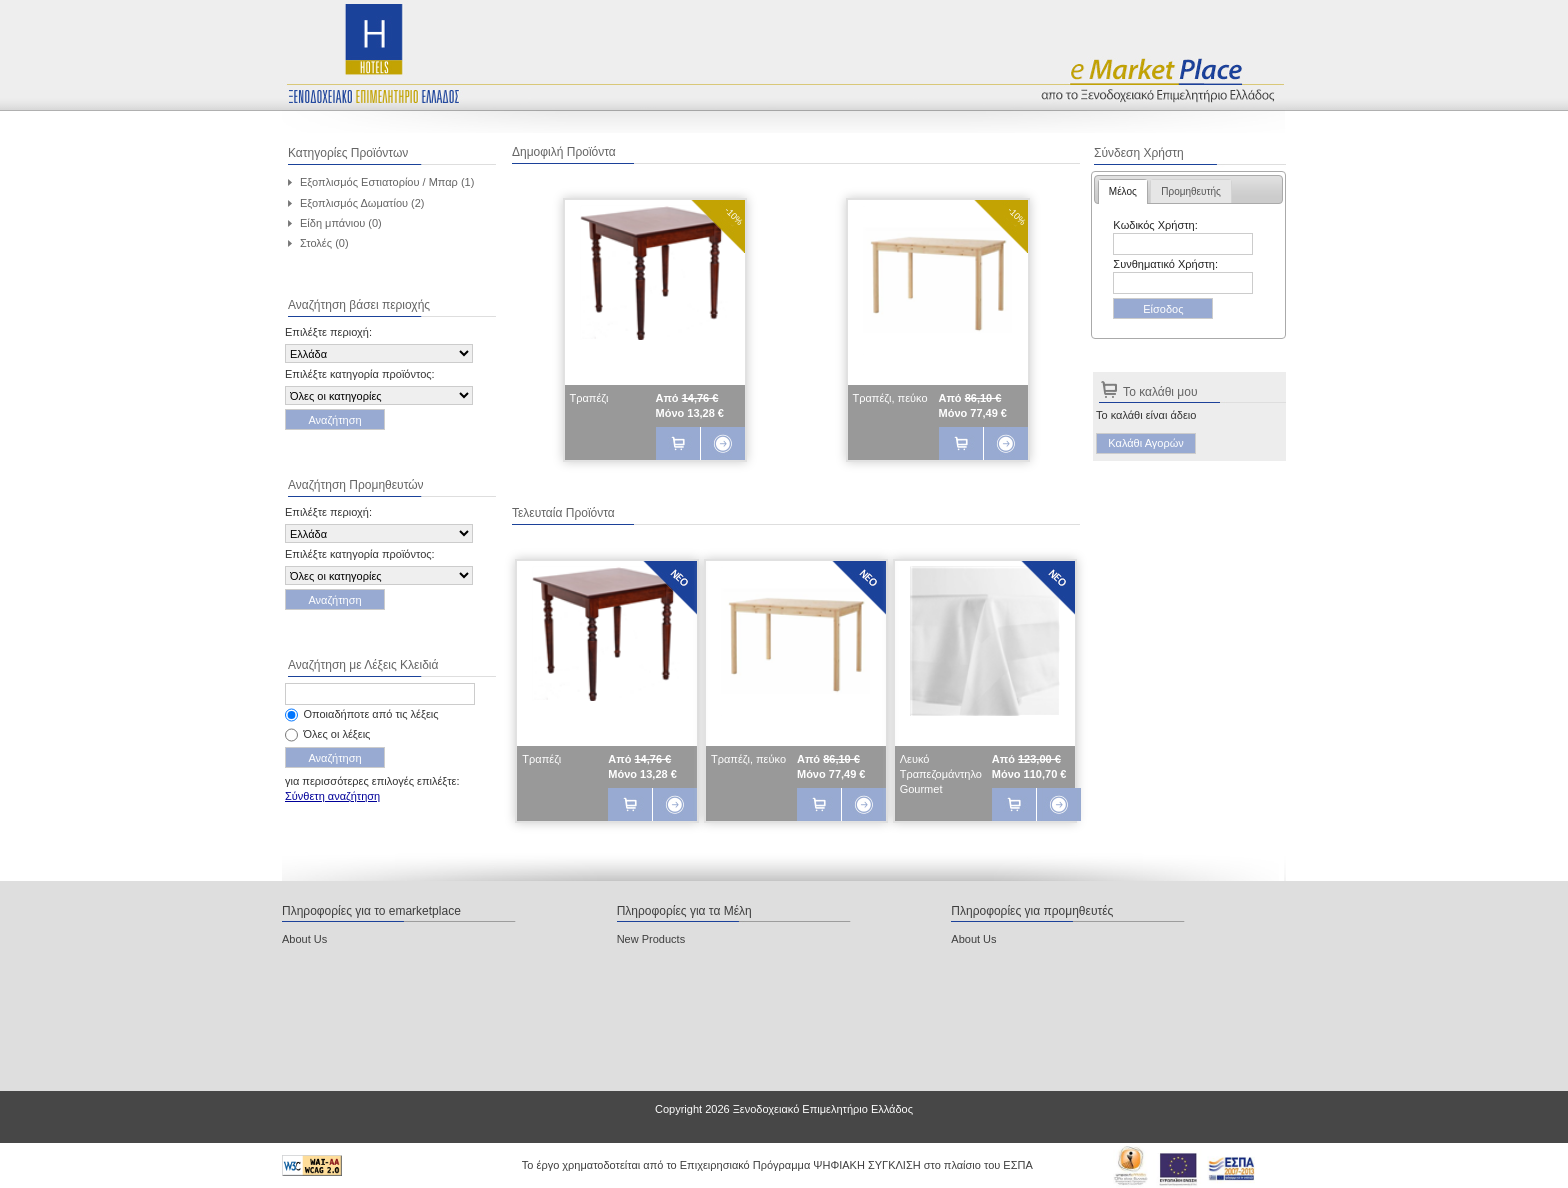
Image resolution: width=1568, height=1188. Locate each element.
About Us (304, 939)
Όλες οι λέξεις (337, 734)
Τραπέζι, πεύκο (890, 398)
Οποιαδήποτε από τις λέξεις (371, 714)
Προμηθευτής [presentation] (1191, 191)
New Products (651, 939)
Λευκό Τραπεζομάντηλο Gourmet (941, 774)
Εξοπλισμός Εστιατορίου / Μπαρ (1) (387, 182)
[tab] (1123, 191)
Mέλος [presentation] (1123, 191)
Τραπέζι (589, 398)
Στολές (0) (324, 243)
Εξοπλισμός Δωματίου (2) (362, 203)
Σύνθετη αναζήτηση (332, 796)
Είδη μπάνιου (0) (341, 223)
